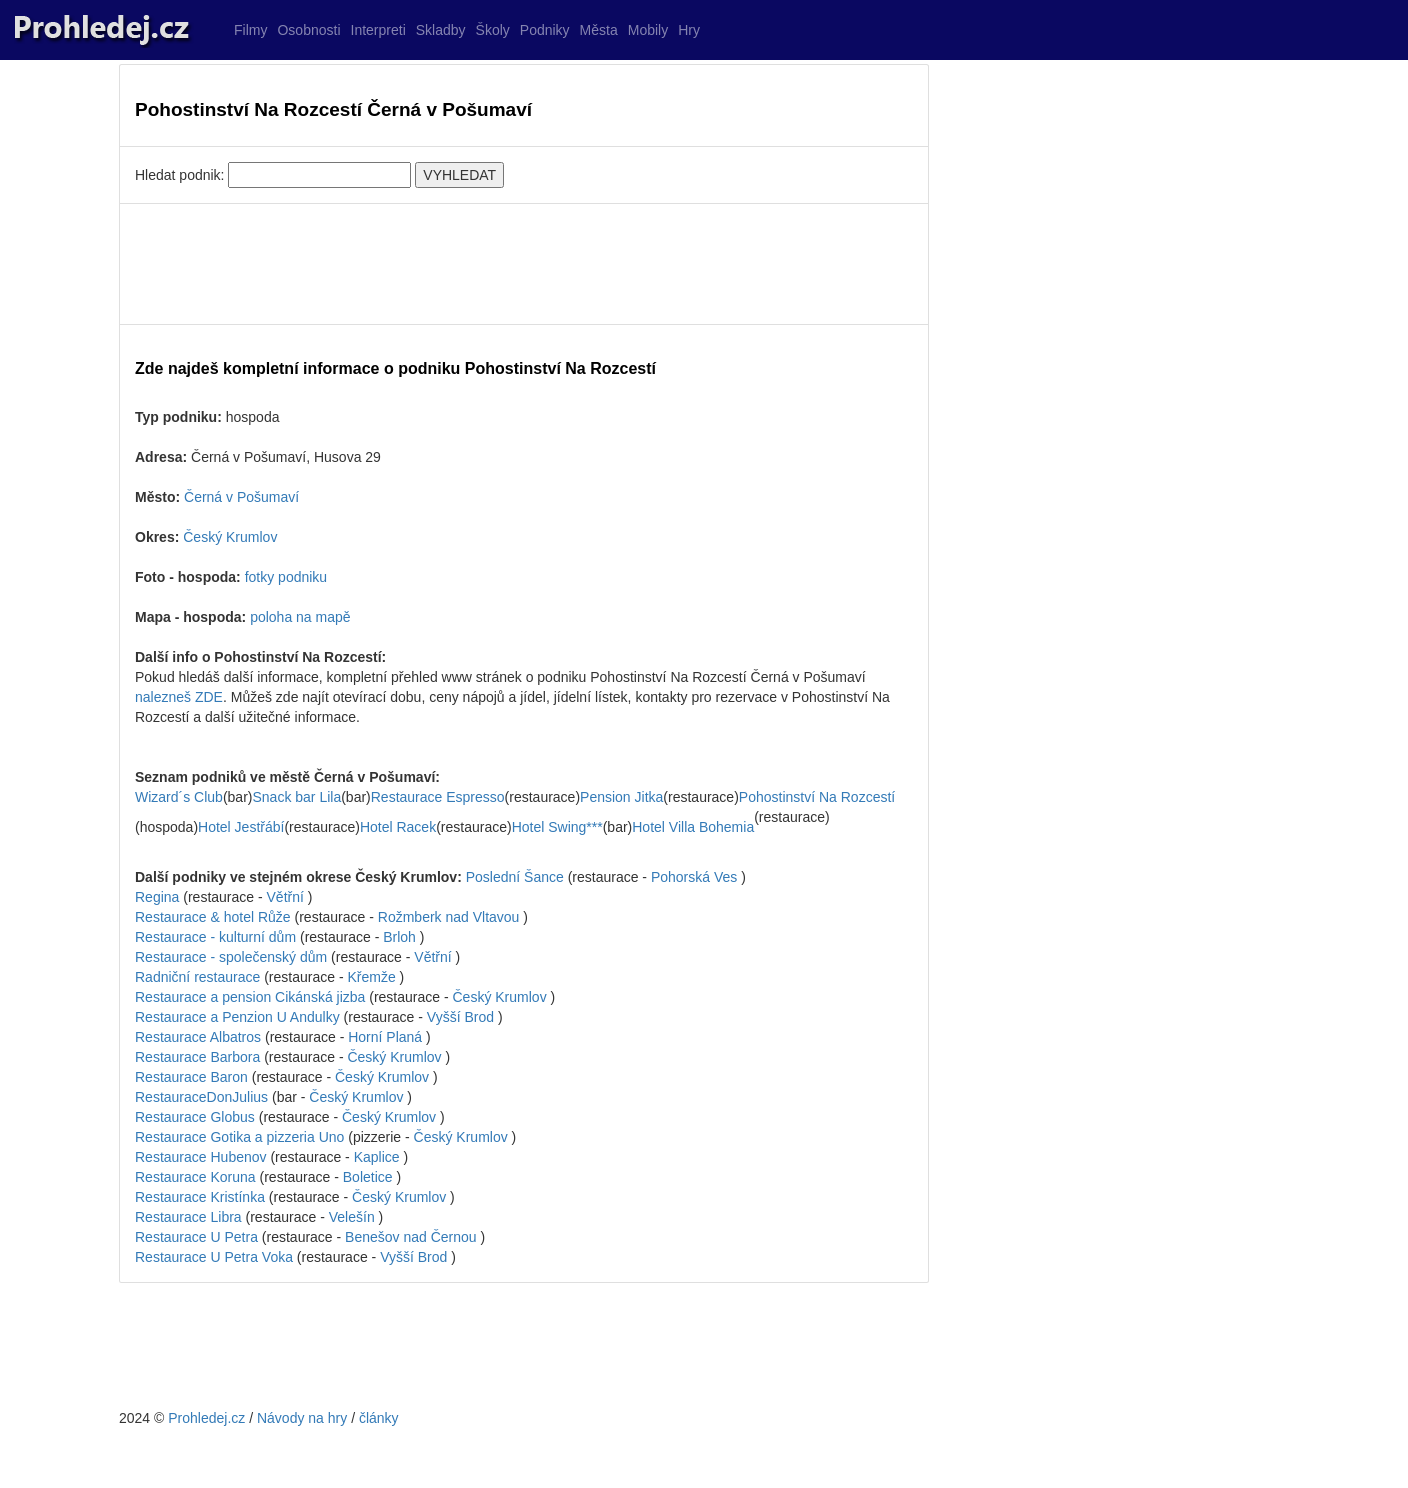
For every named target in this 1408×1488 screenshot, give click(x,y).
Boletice (368, 1177)
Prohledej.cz (206, 1418)
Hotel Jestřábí (241, 827)
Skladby (441, 30)
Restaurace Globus (195, 1117)
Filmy (250, 30)
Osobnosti (308, 30)
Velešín (352, 1217)
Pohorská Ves (694, 877)
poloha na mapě (300, 617)
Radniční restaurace (197, 977)
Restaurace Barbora (197, 1057)
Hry (689, 30)
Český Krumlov (230, 537)
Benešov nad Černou (411, 1237)
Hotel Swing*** (557, 827)
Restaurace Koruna (195, 1177)
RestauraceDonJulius (201, 1097)
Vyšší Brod (460, 1017)
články (379, 1418)
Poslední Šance (515, 877)
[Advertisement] (524, 264)
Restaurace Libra (188, 1217)
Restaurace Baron (191, 1077)
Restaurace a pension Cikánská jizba (250, 997)
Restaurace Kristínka (200, 1197)
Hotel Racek (398, 827)
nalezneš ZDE (179, 697)
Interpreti (378, 30)
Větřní (285, 897)
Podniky (545, 30)
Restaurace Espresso (438, 797)
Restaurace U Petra (196, 1237)
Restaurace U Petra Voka (214, 1257)
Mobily (648, 30)
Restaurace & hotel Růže (213, 917)
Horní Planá (385, 1037)
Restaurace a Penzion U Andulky (237, 1017)
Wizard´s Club (179, 797)
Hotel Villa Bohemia (693, 827)
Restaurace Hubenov (201, 1157)
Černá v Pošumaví (241, 497)
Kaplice (377, 1157)
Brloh (399, 937)
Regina (157, 897)
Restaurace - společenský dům (231, 957)
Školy (493, 30)
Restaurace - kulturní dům (215, 937)
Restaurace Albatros (198, 1037)
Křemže (371, 977)
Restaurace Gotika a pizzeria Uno (239, 1137)
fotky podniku (286, 577)
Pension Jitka (621, 797)
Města (599, 30)
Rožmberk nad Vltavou (449, 917)
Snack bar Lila (296, 797)
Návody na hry (302, 1418)
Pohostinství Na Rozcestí (817, 797)
